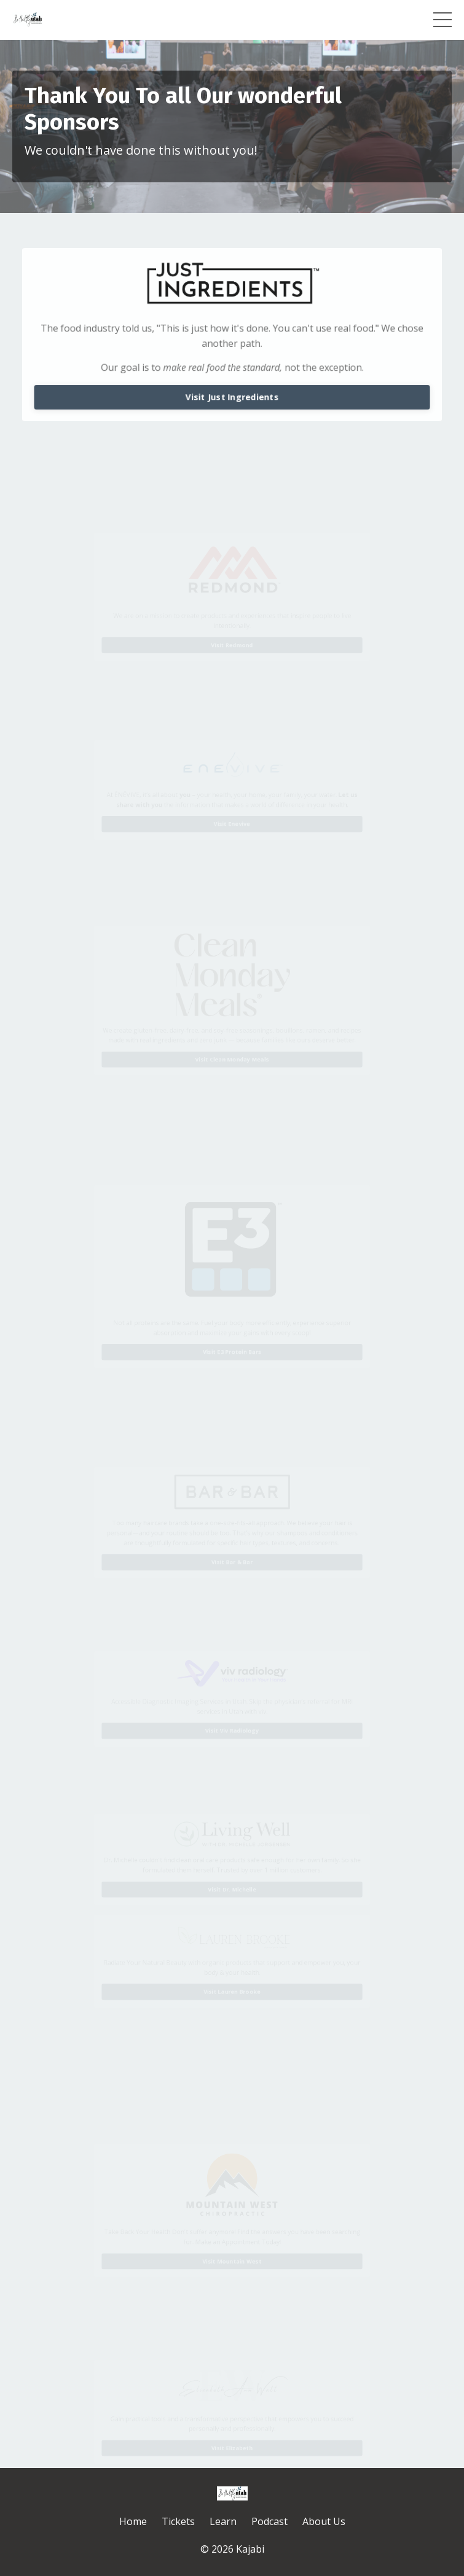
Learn (223, 2521)
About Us (323, 2521)
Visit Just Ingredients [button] (232, 396)
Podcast (269, 2521)
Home (133, 2521)
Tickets (178, 2521)
